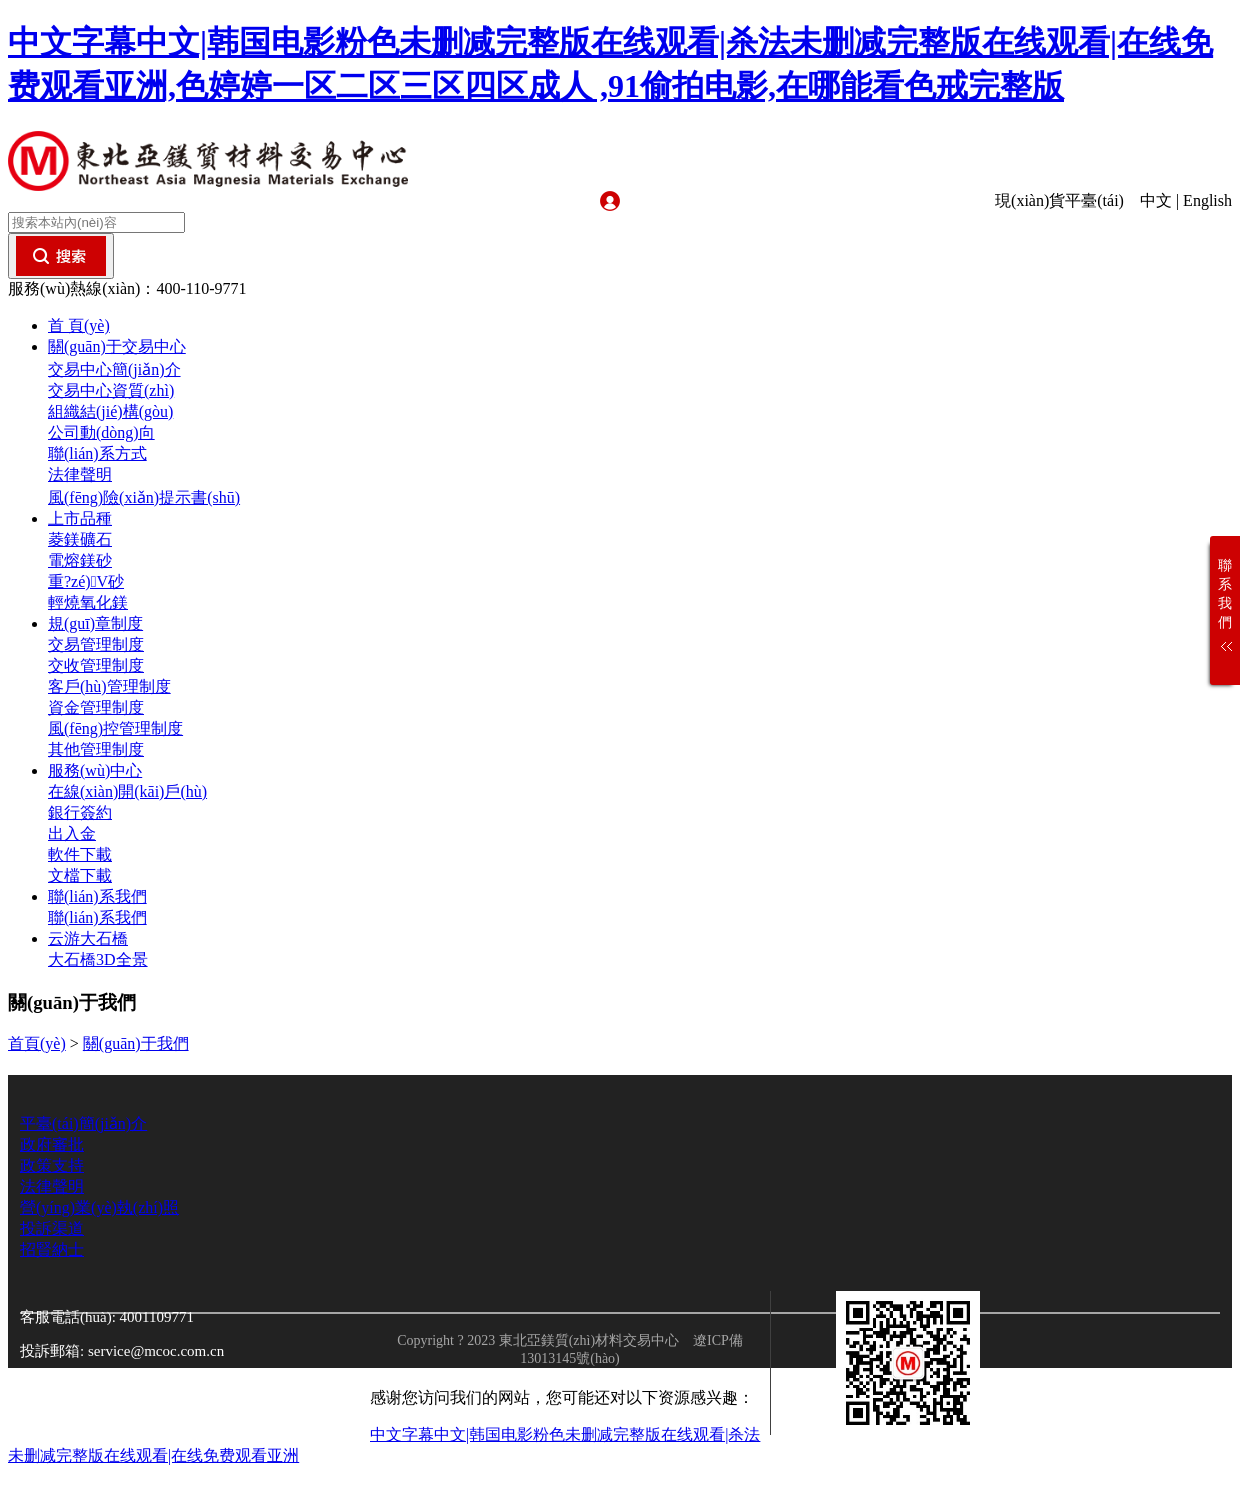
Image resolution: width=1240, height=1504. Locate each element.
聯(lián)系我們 (97, 896)
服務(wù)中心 (95, 770)
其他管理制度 (96, 749)
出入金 (72, 833)
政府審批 (52, 1144)
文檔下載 (80, 875)
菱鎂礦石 (80, 539)
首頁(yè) (37, 1043)
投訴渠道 (52, 1228)
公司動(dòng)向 (101, 432)
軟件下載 (80, 854)
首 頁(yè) (79, 325)
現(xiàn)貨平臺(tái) (1065, 200)
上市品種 (80, 518)
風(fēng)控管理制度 (115, 728)
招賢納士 (52, 1249)
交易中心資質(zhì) (111, 390)
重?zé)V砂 (86, 581)
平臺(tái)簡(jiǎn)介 (83, 1123)
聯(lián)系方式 (97, 453)
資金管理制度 (96, 707)
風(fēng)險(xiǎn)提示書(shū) (144, 497)
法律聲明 (80, 474)
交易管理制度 (96, 644)
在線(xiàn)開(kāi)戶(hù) (127, 791)
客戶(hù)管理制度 (109, 686)
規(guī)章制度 (95, 623)
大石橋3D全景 (98, 959)
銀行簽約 (80, 812)
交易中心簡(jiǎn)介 (114, 369)
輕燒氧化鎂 (88, 602)
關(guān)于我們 (136, 1043)
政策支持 (52, 1165)
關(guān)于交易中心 (117, 346)
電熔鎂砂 (80, 560)
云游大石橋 (88, 938)
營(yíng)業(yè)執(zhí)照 (99, 1207)
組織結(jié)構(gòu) (110, 411)
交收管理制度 (96, 665)
